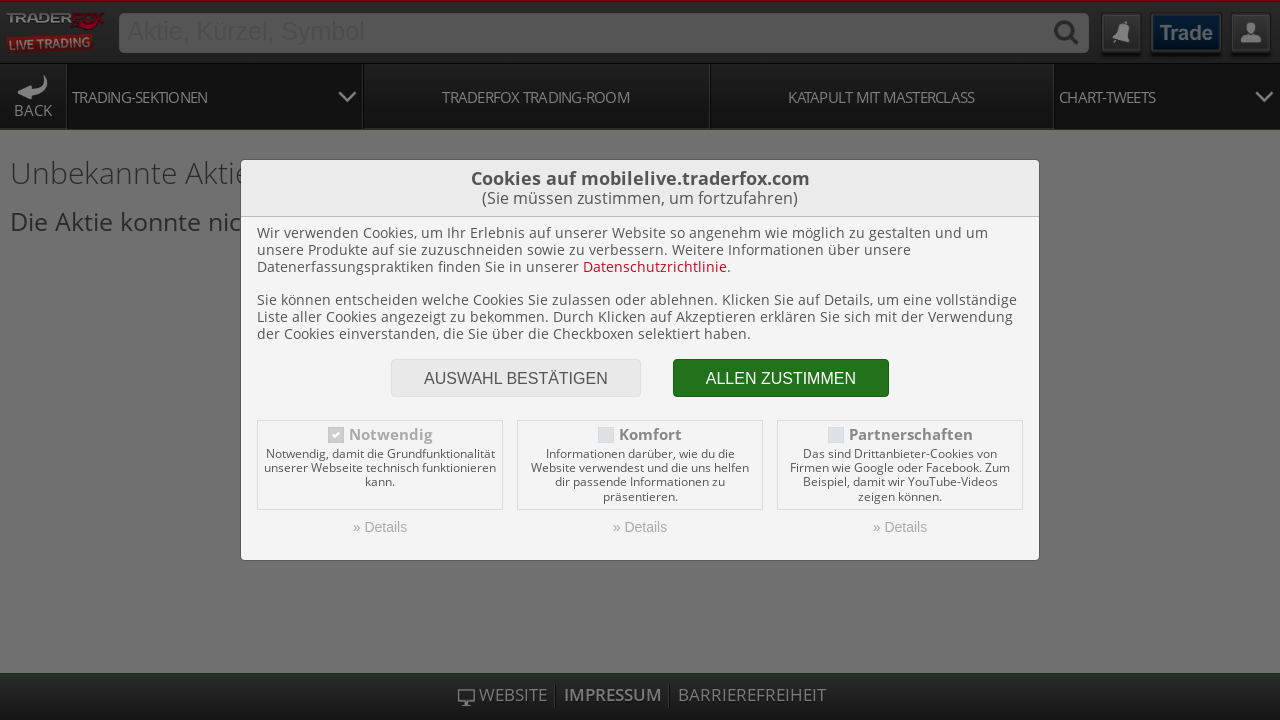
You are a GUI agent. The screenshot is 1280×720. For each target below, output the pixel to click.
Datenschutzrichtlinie (655, 266)
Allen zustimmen (781, 378)
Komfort (650, 434)
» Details (380, 527)
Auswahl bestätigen (516, 378)
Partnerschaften (911, 434)
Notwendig (390, 434)
